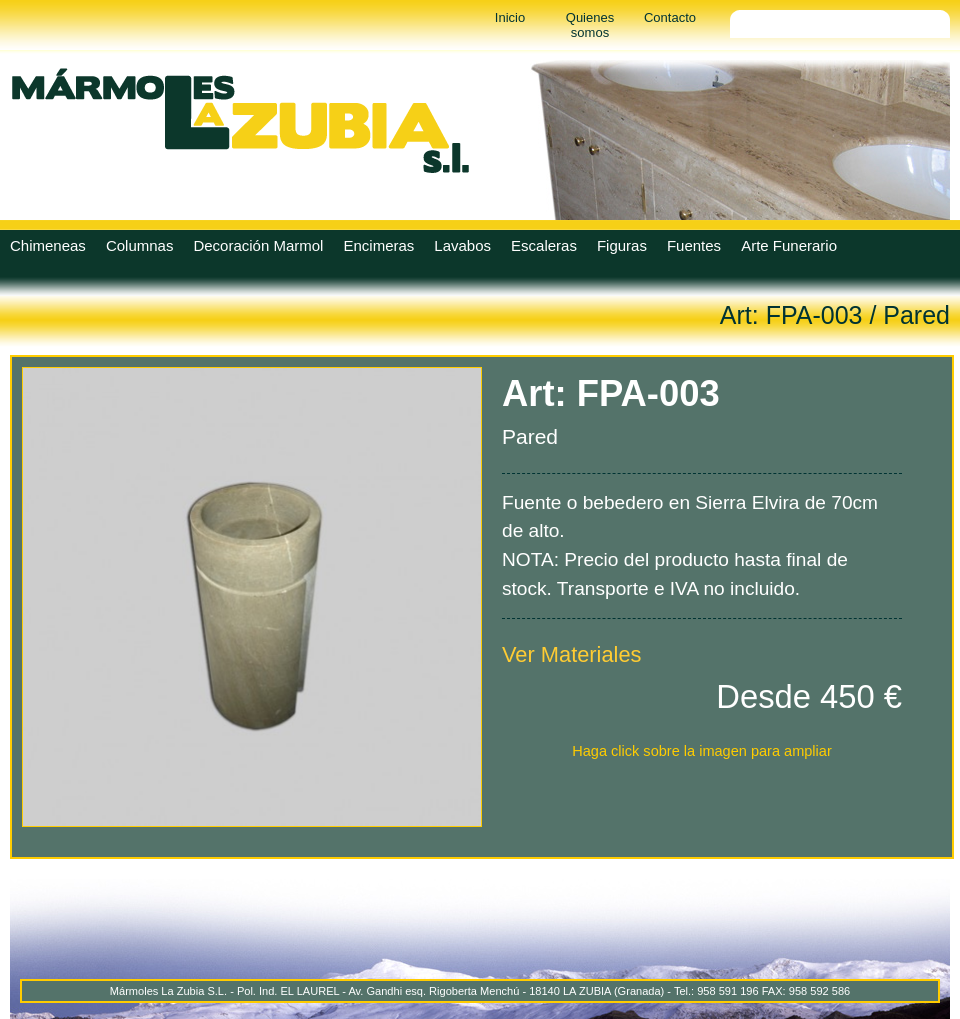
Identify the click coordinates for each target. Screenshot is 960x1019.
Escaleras (544, 245)
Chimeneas (48, 245)
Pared (916, 315)
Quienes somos (590, 25)
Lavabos (462, 245)
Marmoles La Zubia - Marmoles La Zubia (240, 120)
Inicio (510, 17)
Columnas (140, 245)
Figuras (622, 245)
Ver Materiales (572, 654)
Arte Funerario (789, 245)
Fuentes (694, 245)
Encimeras (378, 245)
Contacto (670, 17)
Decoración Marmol (258, 245)
